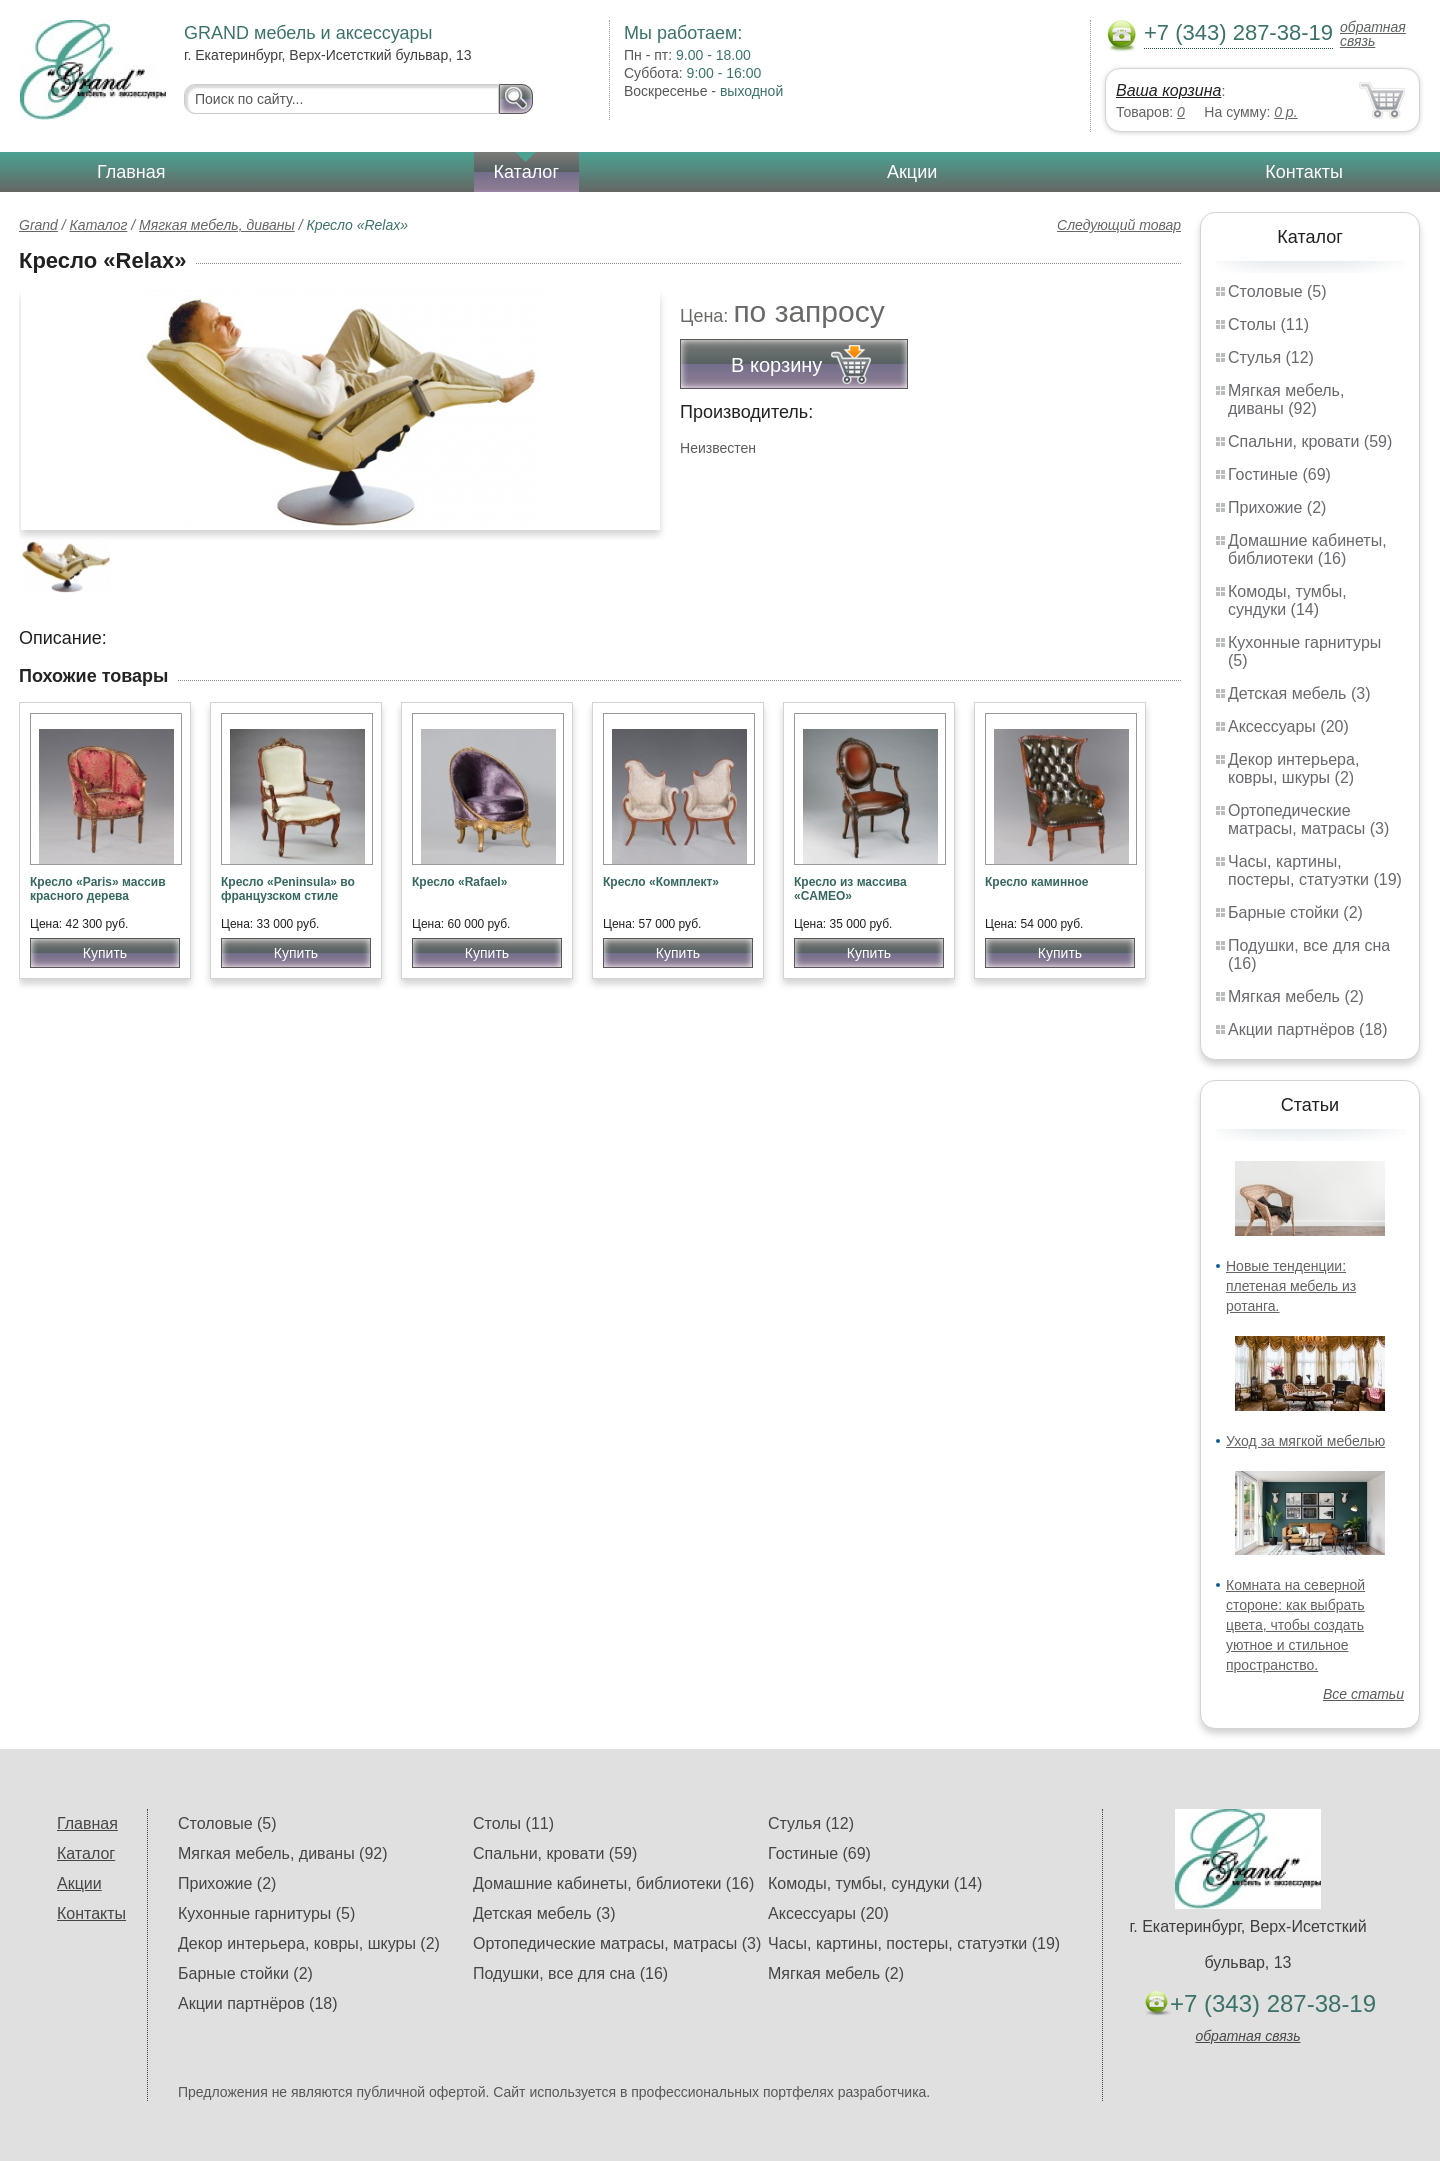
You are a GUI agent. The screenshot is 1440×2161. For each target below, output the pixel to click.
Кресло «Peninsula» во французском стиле (288, 889)
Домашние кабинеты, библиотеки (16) (1307, 549)
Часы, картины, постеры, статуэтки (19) (1315, 870)
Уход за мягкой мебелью (1305, 1441)
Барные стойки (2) (1295, 912)
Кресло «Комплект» (661, 882)
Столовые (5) (1277, 291)
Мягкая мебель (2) (1296, 996)
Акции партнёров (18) (1308, 1029)
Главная (131, 172)
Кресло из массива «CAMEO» (850, 889)
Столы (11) (1268, 324)
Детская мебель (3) (1299, 693)
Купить (105, 953)
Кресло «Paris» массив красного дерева (98, 889)
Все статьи (1363, 1694)
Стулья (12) (1271, 357)
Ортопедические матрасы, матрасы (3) (1308, 819)
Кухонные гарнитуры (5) (266, 1913)
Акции (912, 172)
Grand (38, 225)
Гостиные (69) (1279, 474)
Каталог (526, 172)
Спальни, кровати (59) (1310, 441)
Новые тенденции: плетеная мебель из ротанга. (1291, 1286)
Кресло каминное (1036, 882)
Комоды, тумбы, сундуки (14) (1287, 600)
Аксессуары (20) (1288, 726)
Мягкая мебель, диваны (217, 225)
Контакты (1304, 172)
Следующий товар (1119, 225)
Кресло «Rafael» (459, 882)
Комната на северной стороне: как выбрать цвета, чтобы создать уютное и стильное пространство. (1295, 1625)
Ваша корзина (1168, 90)
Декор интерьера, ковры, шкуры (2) (1293, 768)
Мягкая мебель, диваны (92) (1286, 399)
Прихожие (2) (1277, 507)
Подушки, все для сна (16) (570, 1973)
